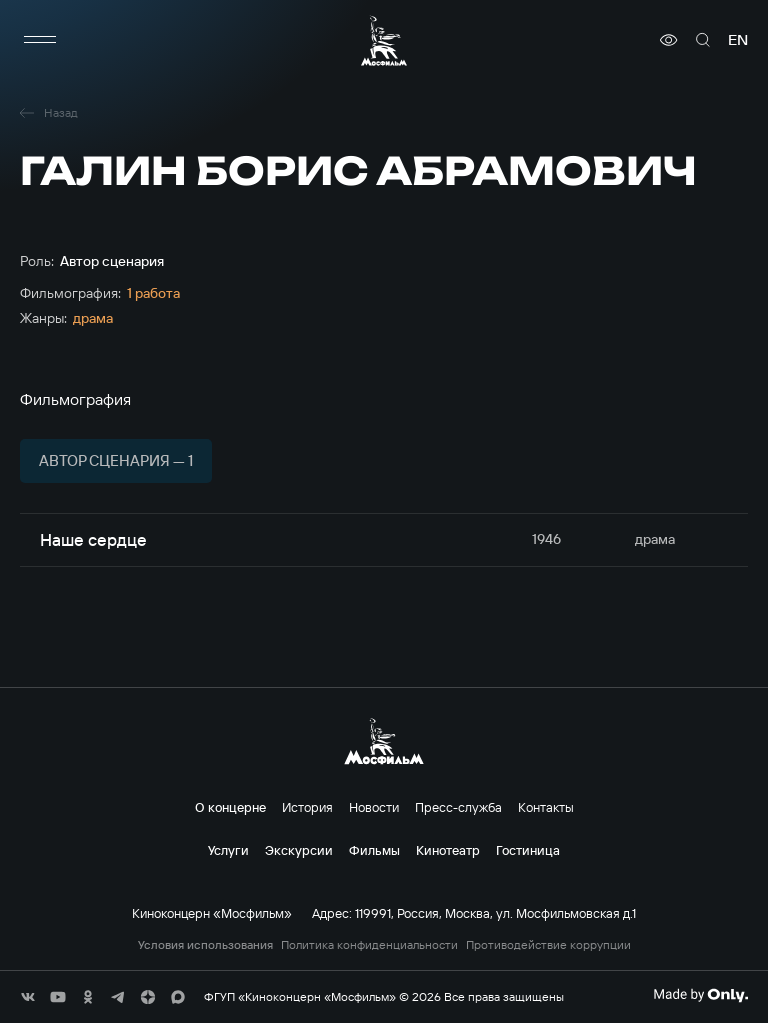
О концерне (230, 807)
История (307, 807)
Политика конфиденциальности (369, 945)
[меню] (40, 40)
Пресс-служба (458, 807)
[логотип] (384, 40)
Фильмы (374, 850)
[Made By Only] (700, 995)
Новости (374, 807)
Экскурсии (299, 850)
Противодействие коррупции (548, 945)
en (738, 40)
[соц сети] (28, 997)
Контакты (546, 807)
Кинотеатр (448, 850)
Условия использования (205, 945)
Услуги (228, 850)
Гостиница (528, 850)
